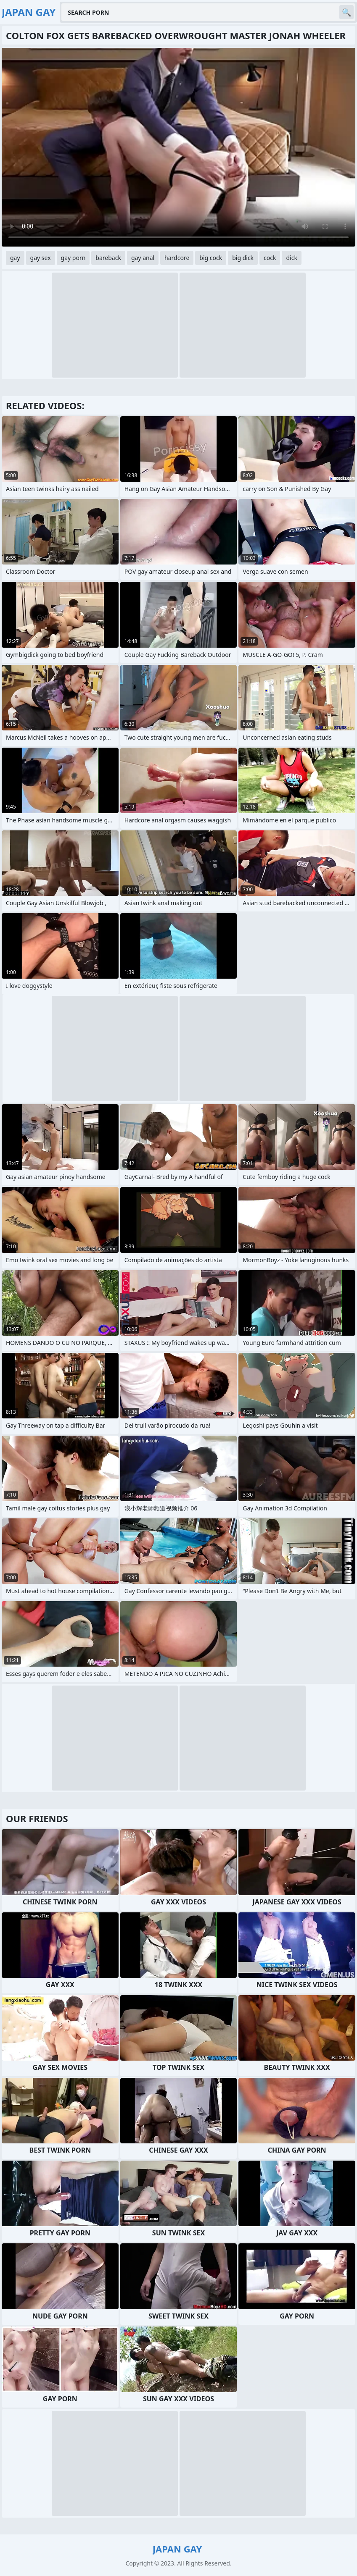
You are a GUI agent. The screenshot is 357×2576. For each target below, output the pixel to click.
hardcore (176, 258)
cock (270, 258)
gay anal (142, 258)
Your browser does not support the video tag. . (178, 147)
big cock (210, 258)
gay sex (40, 258)
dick (291, 258)
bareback (108, 258)
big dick (243, 258)
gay (15, 258)
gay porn (73, 258)
